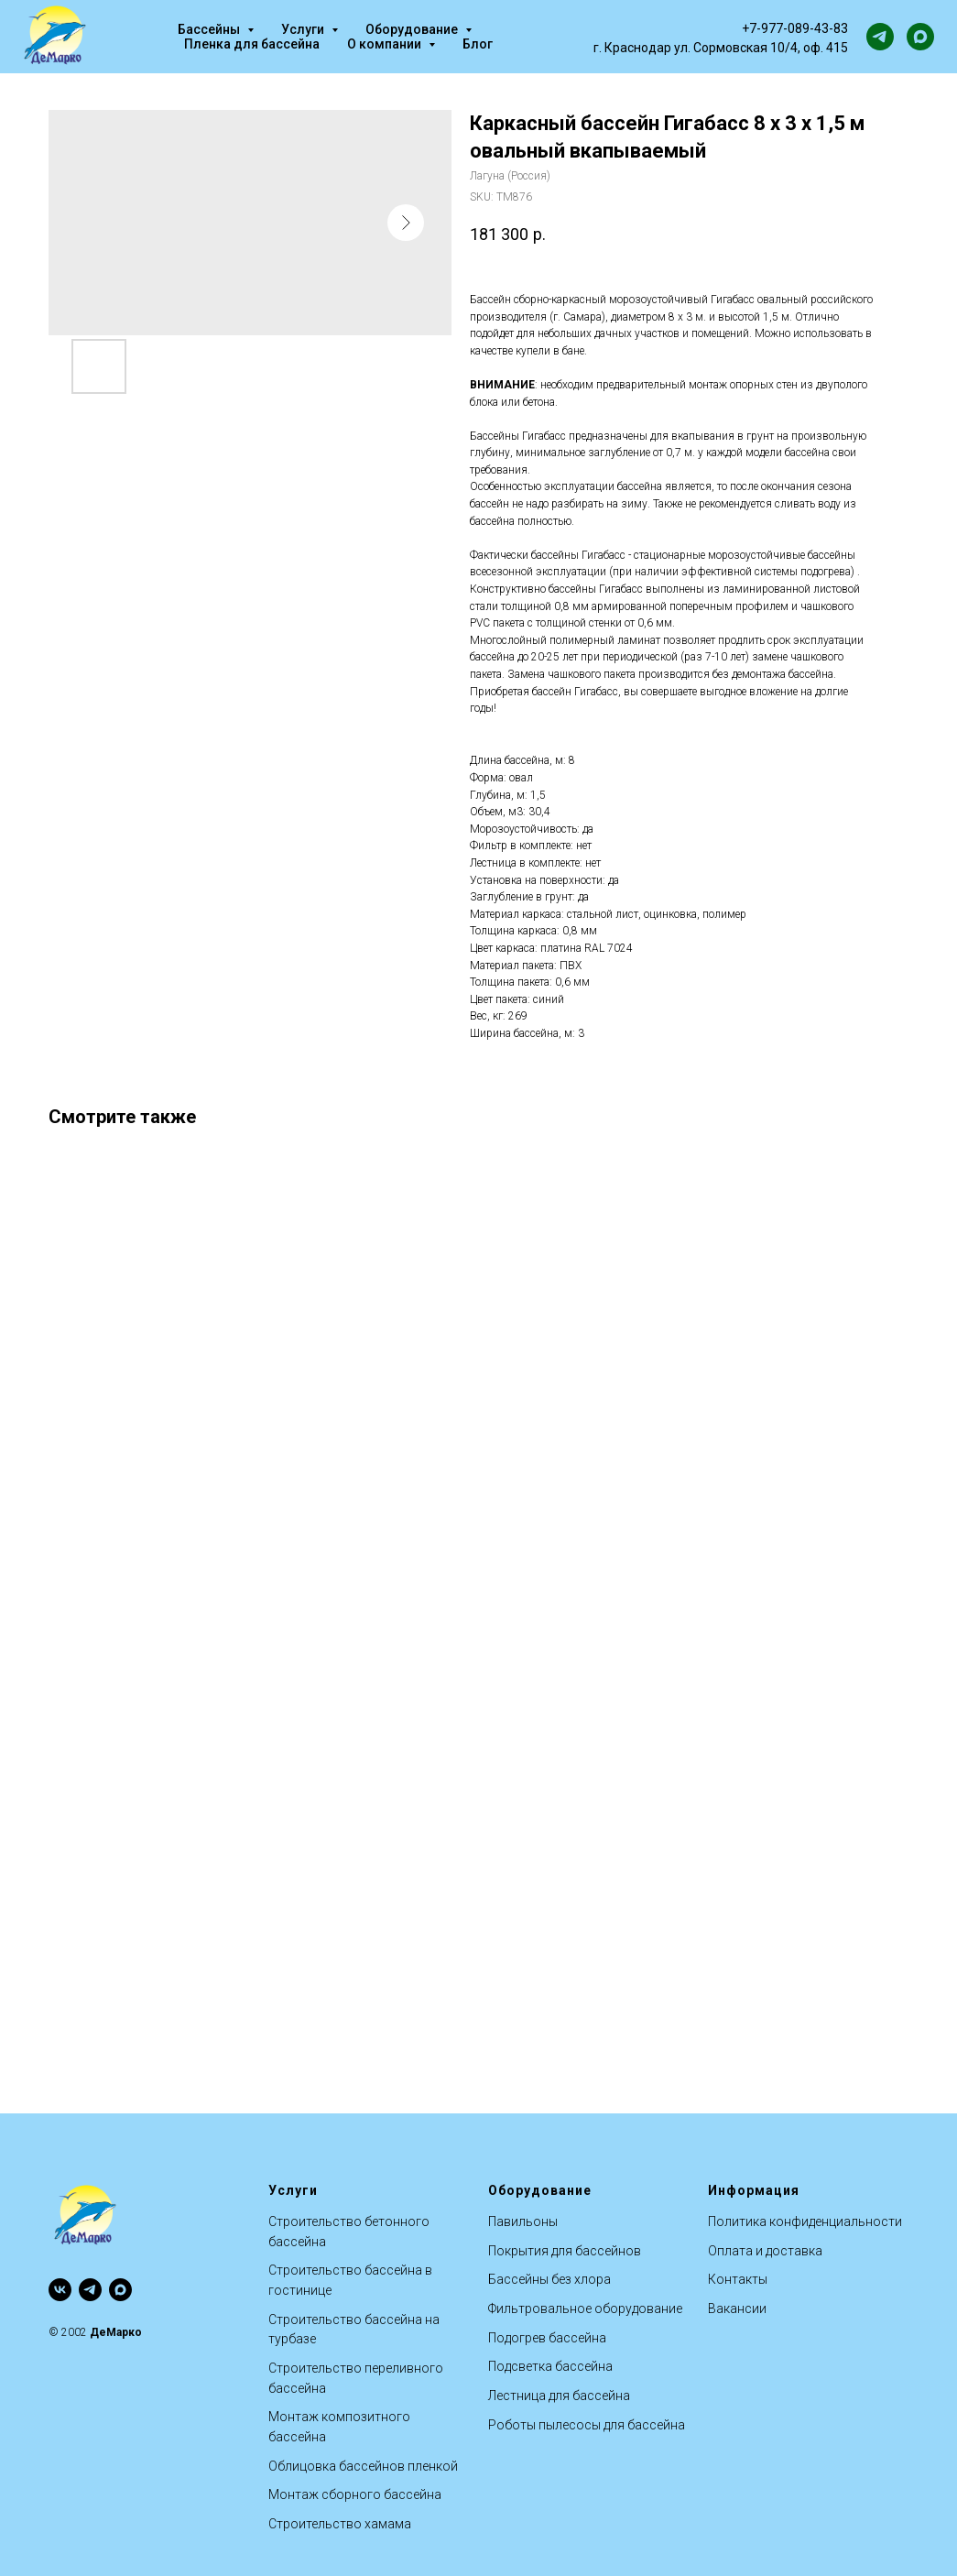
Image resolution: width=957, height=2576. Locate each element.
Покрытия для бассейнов (564, 2250)
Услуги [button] (304, 29)
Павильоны (523, 2221)
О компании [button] (385, 44)
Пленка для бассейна (252, 44)
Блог (477, 44)
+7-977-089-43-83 (795, 28)
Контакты (737, 2279)
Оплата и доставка (765, 2250)
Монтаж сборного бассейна (354, 2494)
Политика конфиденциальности (805, 2221)
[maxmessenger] (920, 36)
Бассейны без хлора (549, 2279)
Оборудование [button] (413, 29)
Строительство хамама (339, 2523)
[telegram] (880, 36)
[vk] (60, 2289)
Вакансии (737, 2308)
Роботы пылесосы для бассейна (586, 2425)
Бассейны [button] (210, 29)
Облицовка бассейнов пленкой (363, 2466)
